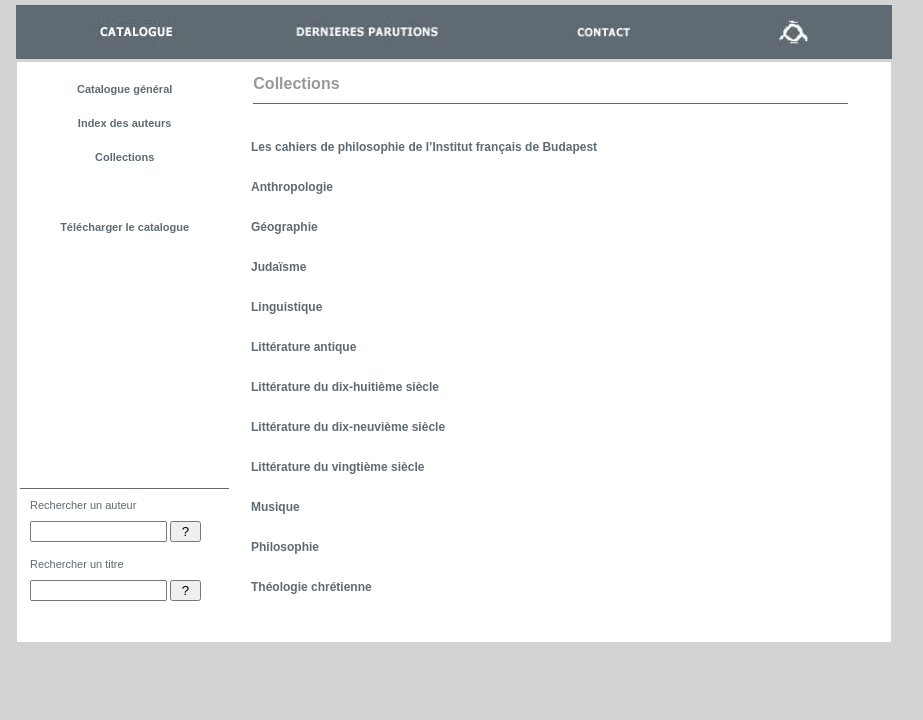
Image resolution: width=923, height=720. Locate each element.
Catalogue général (124, 89)
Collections (124, 157)
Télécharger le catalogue (124, 227)
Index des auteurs (125, 123)
